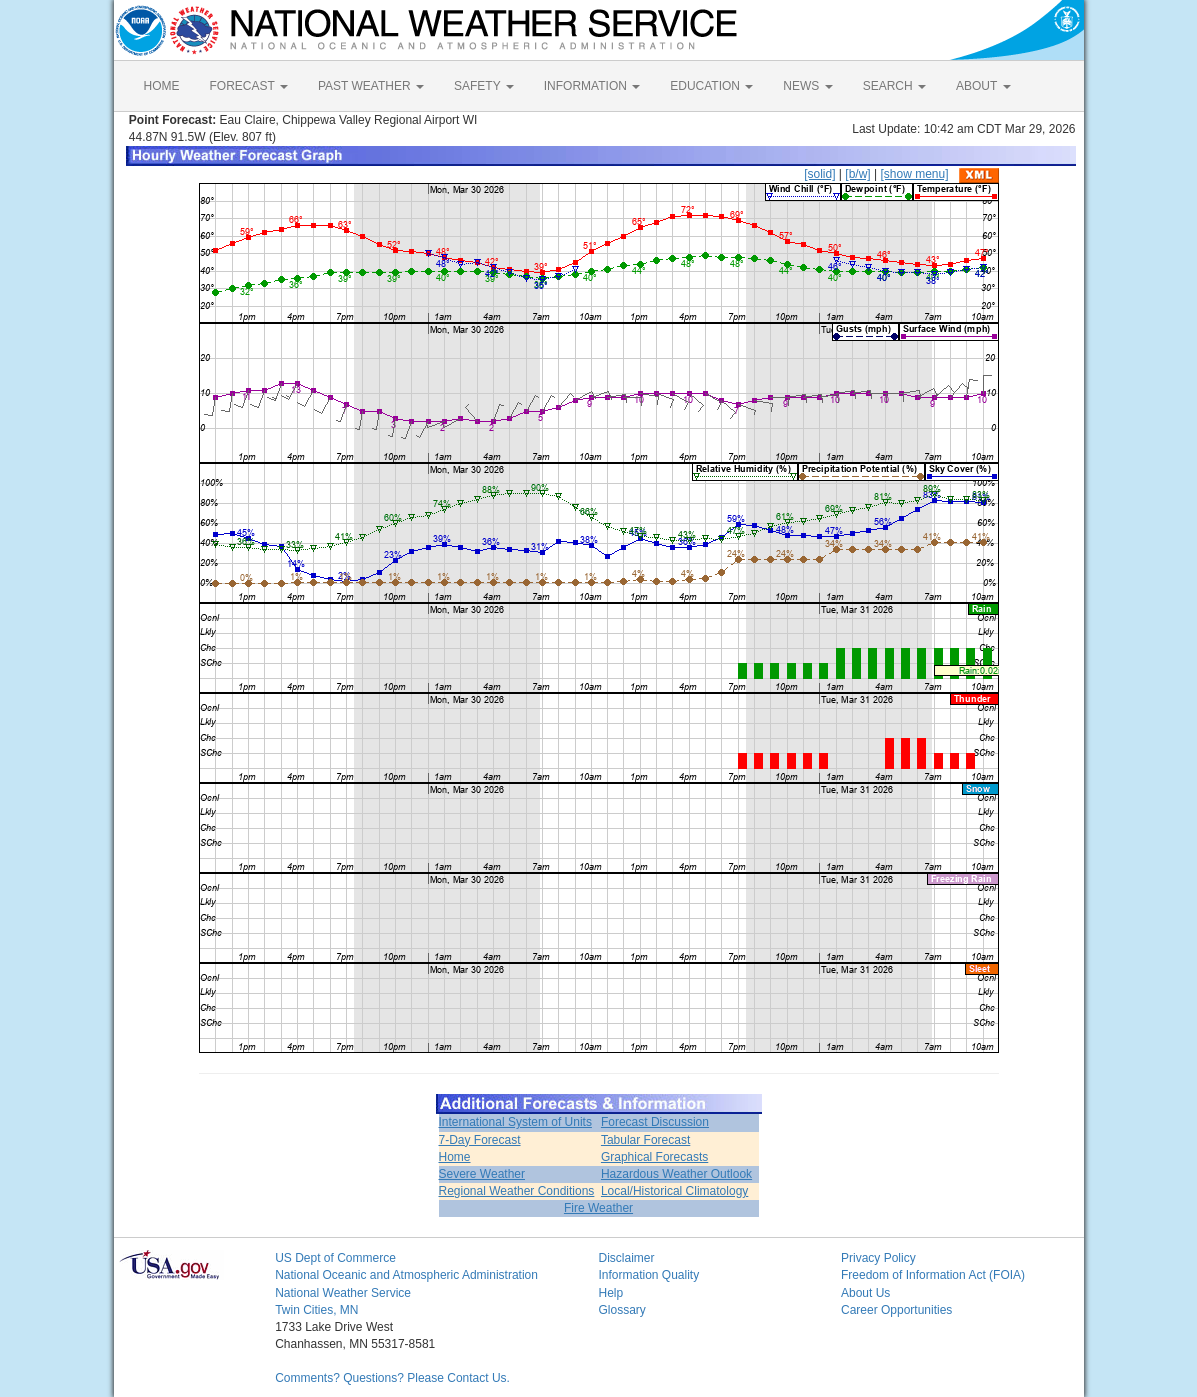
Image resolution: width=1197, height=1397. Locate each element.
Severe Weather (482, 1174)
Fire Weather (598, 1208)
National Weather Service (343, 1293)
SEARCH (894, 86)
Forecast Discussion (655, 1122)
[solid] (819, 174)
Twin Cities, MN (316, 1310)
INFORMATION (592, 86)
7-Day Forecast (480, 1140)
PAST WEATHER (371, 86)
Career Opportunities (896, 1310)
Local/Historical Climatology (674, 1191)
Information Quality (648, 1275)
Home (455, 1157)
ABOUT (983, 86)
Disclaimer (626, 1258)
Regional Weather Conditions (517, 1191)
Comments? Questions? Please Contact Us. (392, 1378)
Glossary (621, 1310)
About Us (865, 1293)
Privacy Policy (878, 1258)
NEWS (807, 86)
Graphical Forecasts (654, 1157)
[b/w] (857, 174)
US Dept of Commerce (335, 1258)
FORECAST (249, 86)
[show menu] (914, 174)
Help (610, 1293)
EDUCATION (711, 86)
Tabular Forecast (645, 1140)
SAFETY (484, 86)
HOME (162, 86)
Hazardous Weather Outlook (676, 1174)
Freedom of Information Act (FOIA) (933, 1275)
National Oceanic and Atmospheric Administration (406, 1275)
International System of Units (515, 1122)
